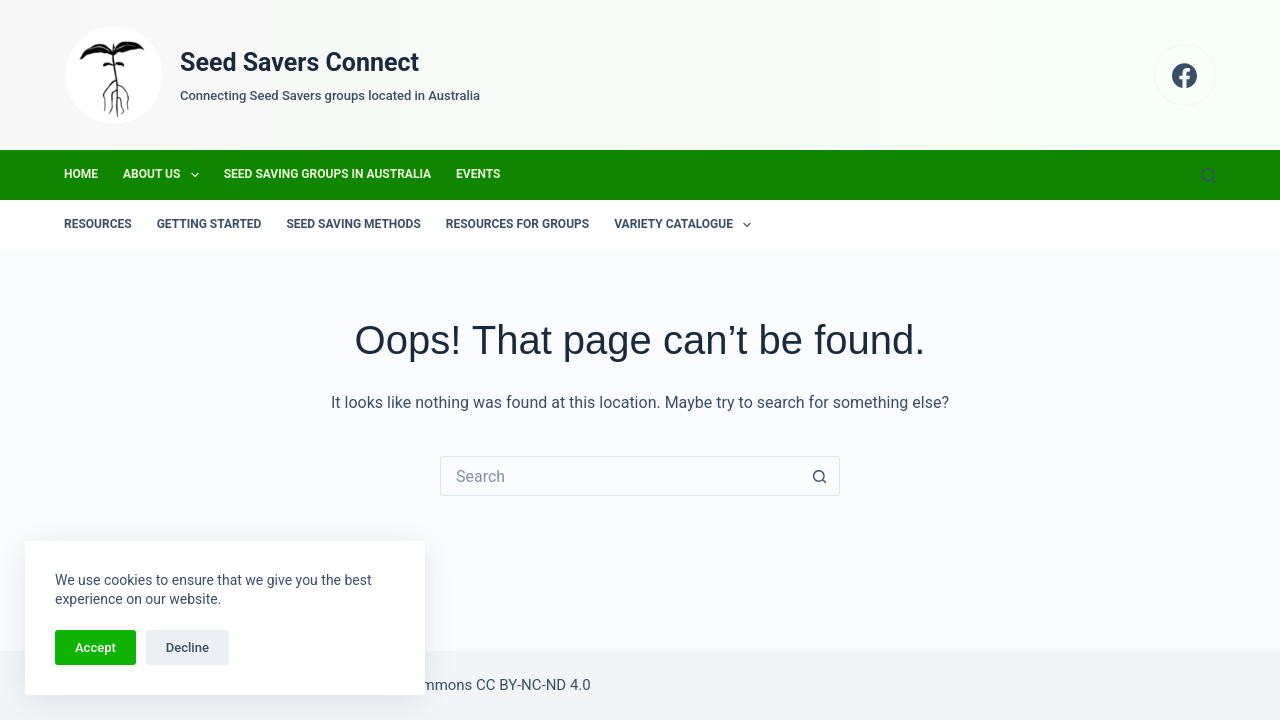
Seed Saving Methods (353, 224)
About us (165, 175)
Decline (187, 647)
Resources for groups (517, 224)
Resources (98, 224)
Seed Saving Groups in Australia (327, 174)
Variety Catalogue (686, 225)
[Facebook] (1185, 75)
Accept (95, 647)
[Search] (1208, 175)
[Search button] (820, 476)
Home (81, 174)
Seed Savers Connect (299, 62)
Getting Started (209, 224)
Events (478, 174)
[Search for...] (620, 476)
